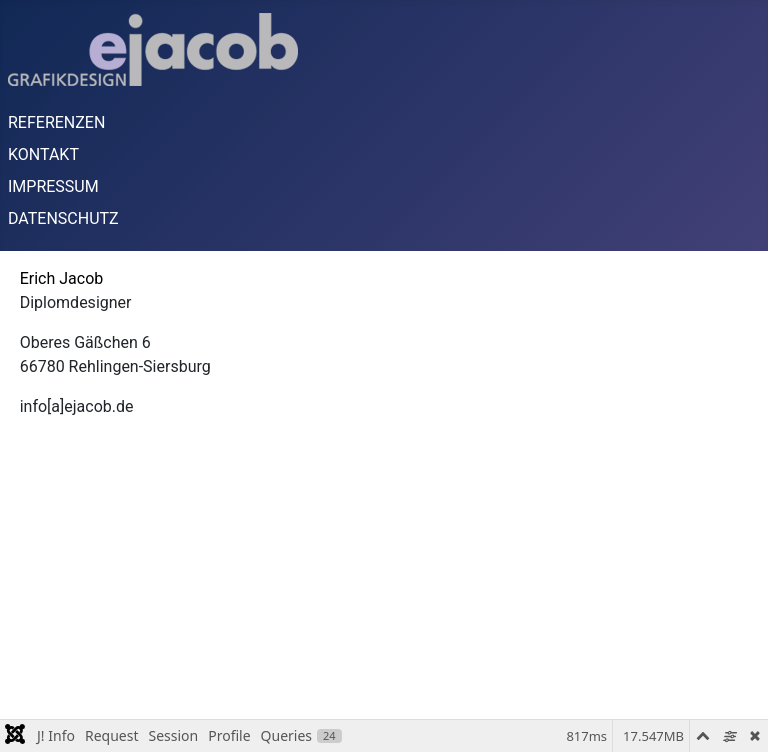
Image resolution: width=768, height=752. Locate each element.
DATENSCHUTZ (63, 218)
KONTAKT (43, 154)
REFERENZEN (56, 122)
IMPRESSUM (53, 186)
